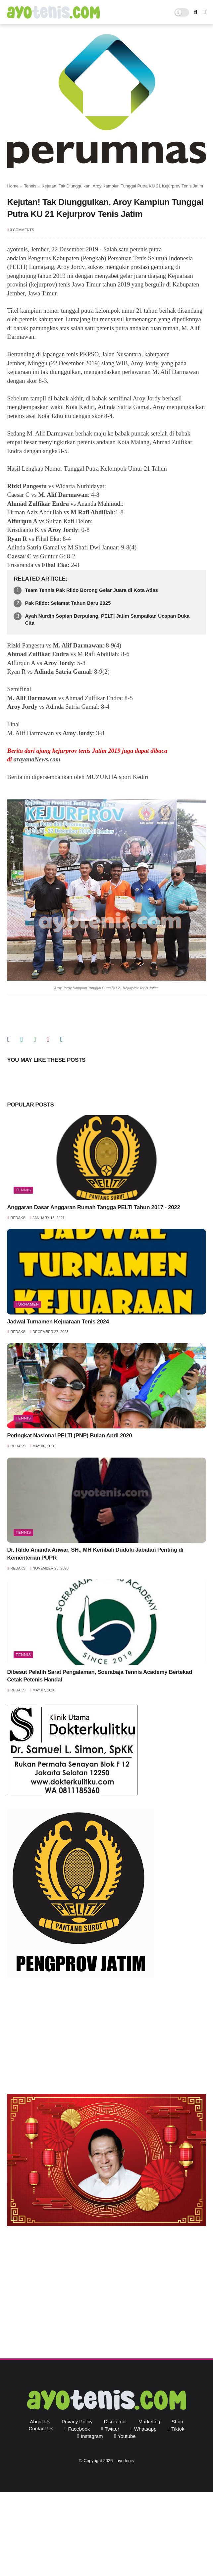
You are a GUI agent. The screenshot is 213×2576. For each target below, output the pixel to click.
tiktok (177, 2429)
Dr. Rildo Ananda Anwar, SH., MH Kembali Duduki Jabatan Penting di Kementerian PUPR (95, 1554)
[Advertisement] (106, 2037)
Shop (177, 2421)
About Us (40, 2421)
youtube (127, 2436)
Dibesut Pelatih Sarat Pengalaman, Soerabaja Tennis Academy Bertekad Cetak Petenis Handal (99, 1676)
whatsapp (145, 2429)
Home (13, 185)
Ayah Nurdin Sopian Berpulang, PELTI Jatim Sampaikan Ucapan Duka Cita (107, 619)
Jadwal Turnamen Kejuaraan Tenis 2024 (58, 1321)
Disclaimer (115, 2421)
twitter (112, 2429)
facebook (79, 2429)
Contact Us (41, 2428)
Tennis (30, 185)
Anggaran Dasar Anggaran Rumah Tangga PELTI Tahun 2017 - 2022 (93, 1207)
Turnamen (27, 1304)
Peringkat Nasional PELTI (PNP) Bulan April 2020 (69, 1435)
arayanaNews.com (37, 759)
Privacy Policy (77, 2421)
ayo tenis (125, 2460)
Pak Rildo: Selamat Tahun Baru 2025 (68, 603)
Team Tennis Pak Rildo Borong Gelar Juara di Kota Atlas (91, 590)
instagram (92, 2436)
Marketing (149, 2421)
